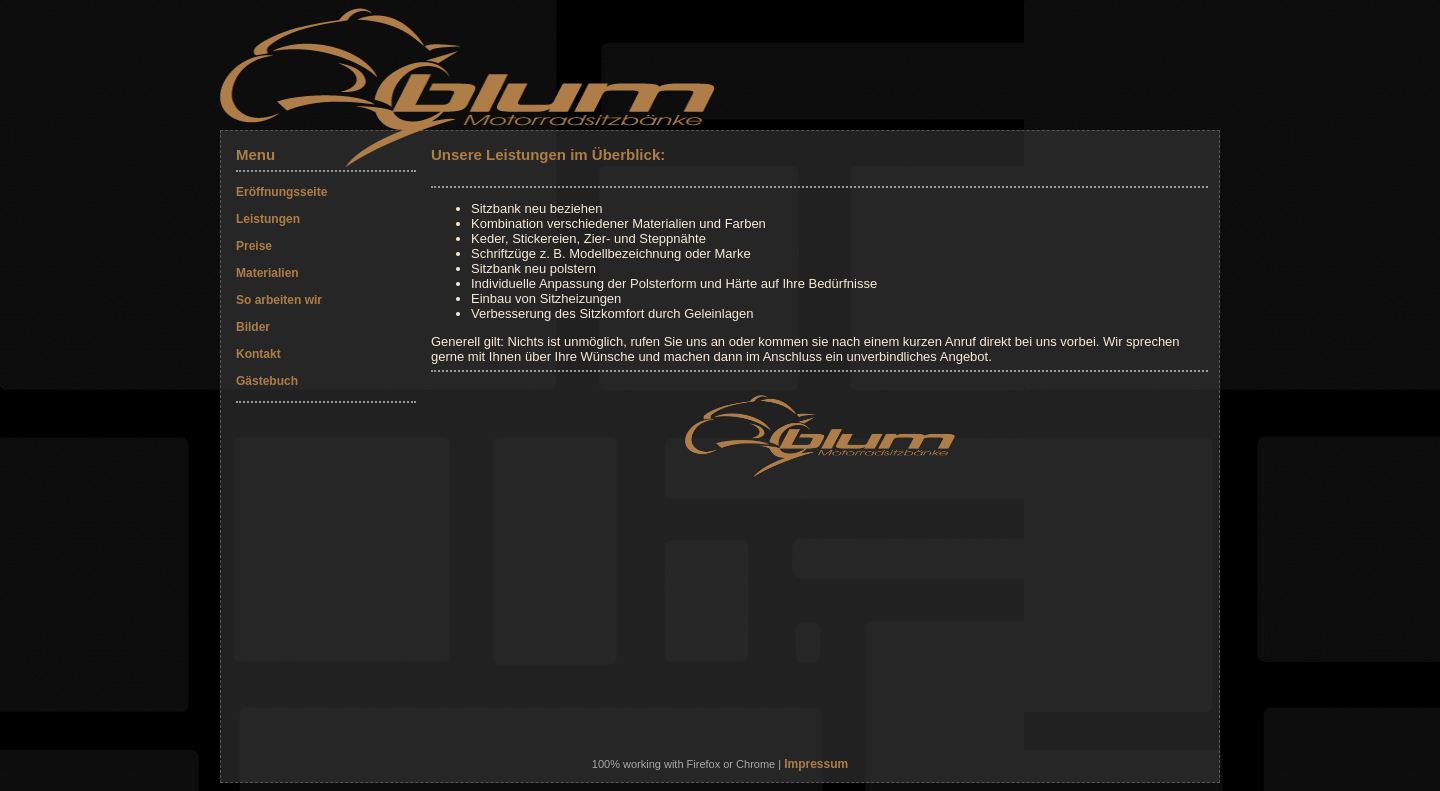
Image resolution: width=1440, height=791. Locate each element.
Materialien (267, 273)
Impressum (816, 764)
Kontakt (258, 354)
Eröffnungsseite (281, 192)
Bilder (253, 327)
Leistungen (268, 219)
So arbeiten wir (279, 300)
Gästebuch (267, 381)
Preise (254, 246)
